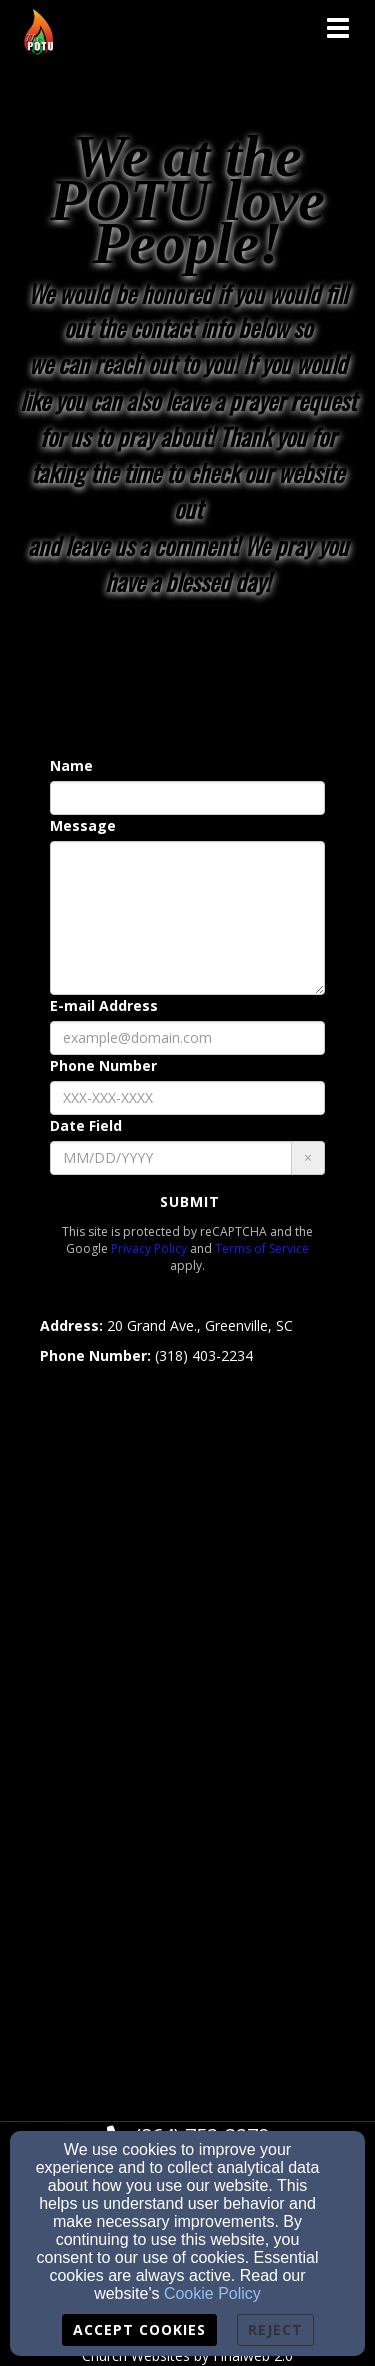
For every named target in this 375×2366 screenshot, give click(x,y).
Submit (190, 1201)
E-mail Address (104, 1005)
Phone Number (103, 1065)
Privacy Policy (149, 1248)
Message (83, 825)
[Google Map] (187, 1722)
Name (71, 765)
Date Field (86, 1125)
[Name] (187, 798)
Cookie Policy (212, 2293)
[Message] (187, 918)
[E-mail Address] (187, 1038)
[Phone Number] (187, 1098)
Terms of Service (262, 1248)
